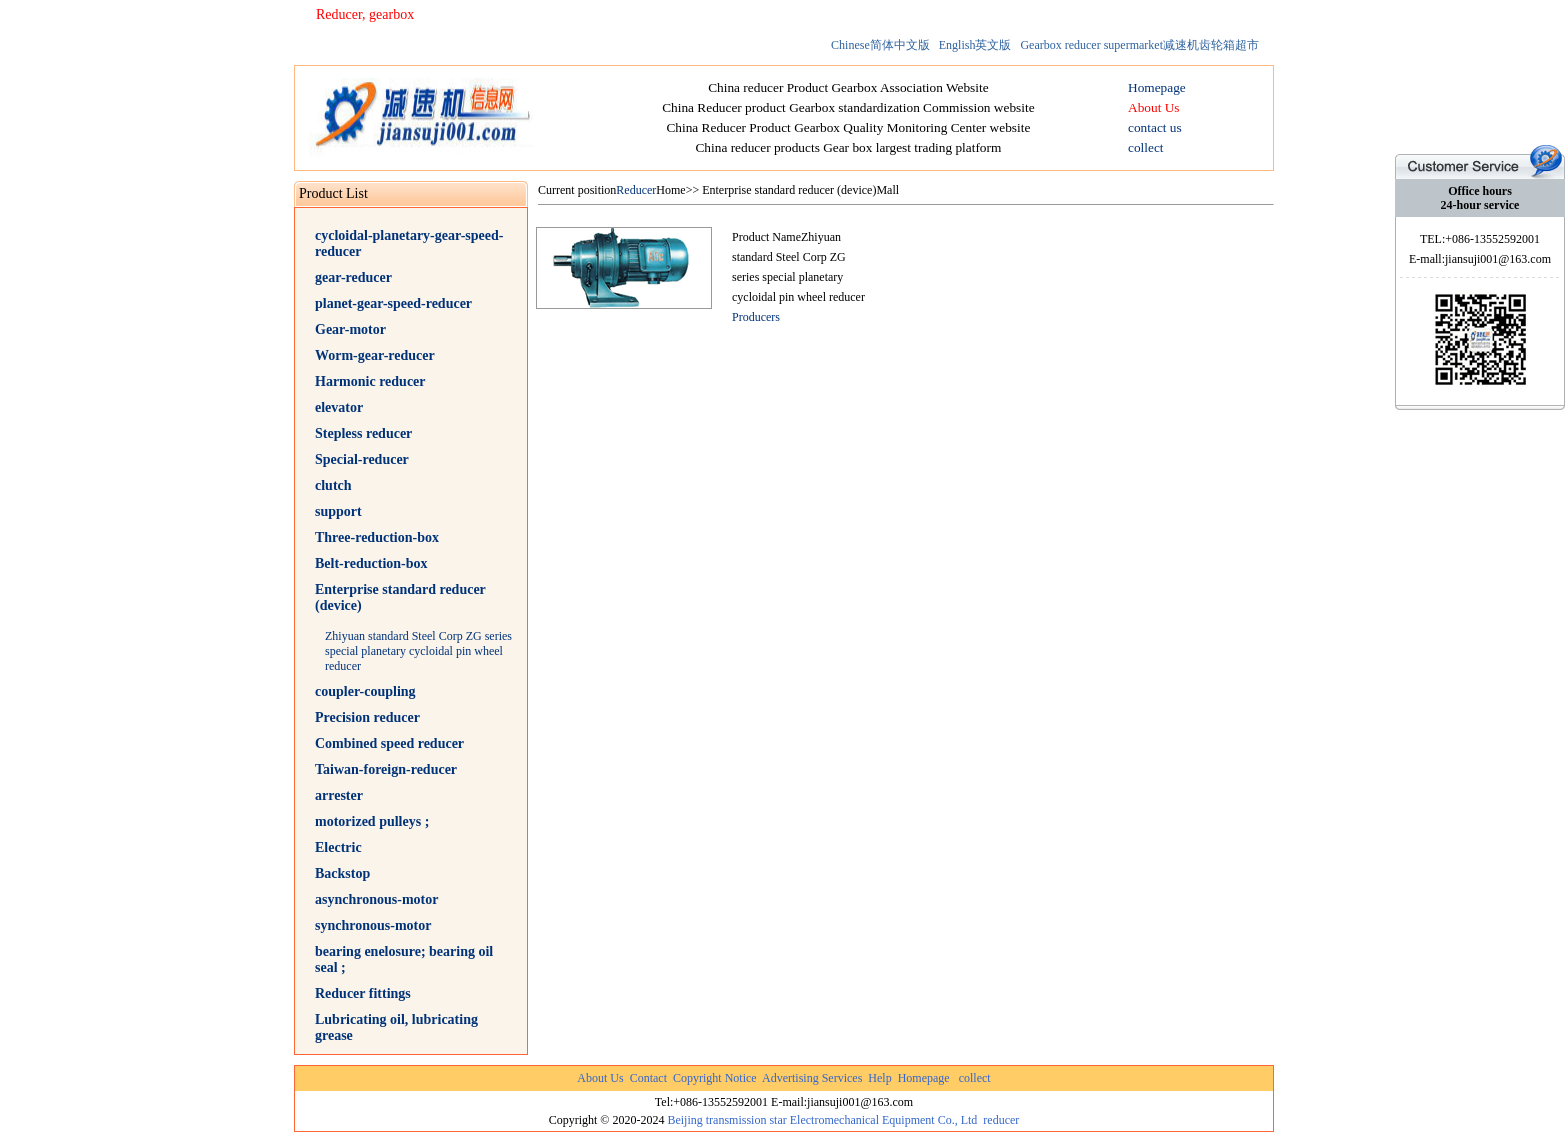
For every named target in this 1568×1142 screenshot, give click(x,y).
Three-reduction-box (377, 537)
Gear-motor (350, 329)
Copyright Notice (715, 1078)
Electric (338, 847)
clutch (333, 485)
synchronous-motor (373, 925)
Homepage (924, 1078)
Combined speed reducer (389, 743)
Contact (648, 1078)
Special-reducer (362, 459)
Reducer (636, 190)
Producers (756, 317)
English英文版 (975, 45)
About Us (600, 1078)
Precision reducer (367, 717)
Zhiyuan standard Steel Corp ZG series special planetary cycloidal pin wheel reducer (418, 651)
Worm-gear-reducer (375, 355)
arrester (339, 795)
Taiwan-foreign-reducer (386, 769)
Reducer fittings (363, 993)
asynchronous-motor (376, 899)
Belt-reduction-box (371, 563)
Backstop (342, 873)
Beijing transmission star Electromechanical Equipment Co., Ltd (822, 1120)
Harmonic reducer (370, 381)
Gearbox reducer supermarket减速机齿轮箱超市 (1139, 45)
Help (879, 1078)
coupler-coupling (365, 691)
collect (975, 1078)
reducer (1001, 1120)
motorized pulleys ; (372, 821)
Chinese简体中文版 (880, 45)
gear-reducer (353, 277)
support (338, 511)
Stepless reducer (363, 433)
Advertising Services (812, 1078)
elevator (339, 407)
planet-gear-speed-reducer (393, 303)
